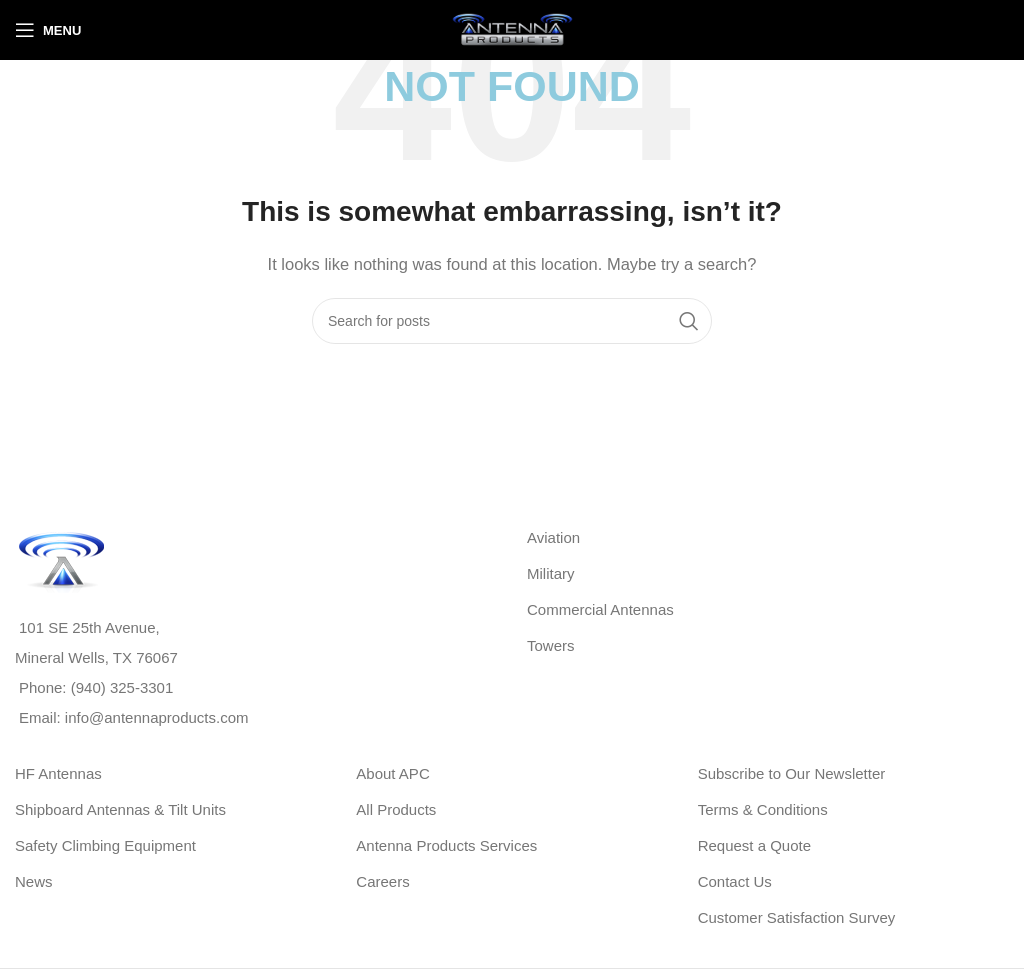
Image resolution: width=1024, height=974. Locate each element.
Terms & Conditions (763, 809)
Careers (382, 881)
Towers (551, 645)
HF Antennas (58, 773)
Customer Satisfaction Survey (797, 917)
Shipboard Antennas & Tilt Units (120, 809)
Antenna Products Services (446, 845)
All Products (396, 809)
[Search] (512, 321)
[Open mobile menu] (48, 30)
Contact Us (735, 881)
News (34, 881)
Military (551, 573)
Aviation (553, 537)
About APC (392, 773)
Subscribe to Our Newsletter (792, 773)
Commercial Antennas (600, 609)
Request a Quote (754, 845)
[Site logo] (512, 28)
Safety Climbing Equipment (105, 845)
